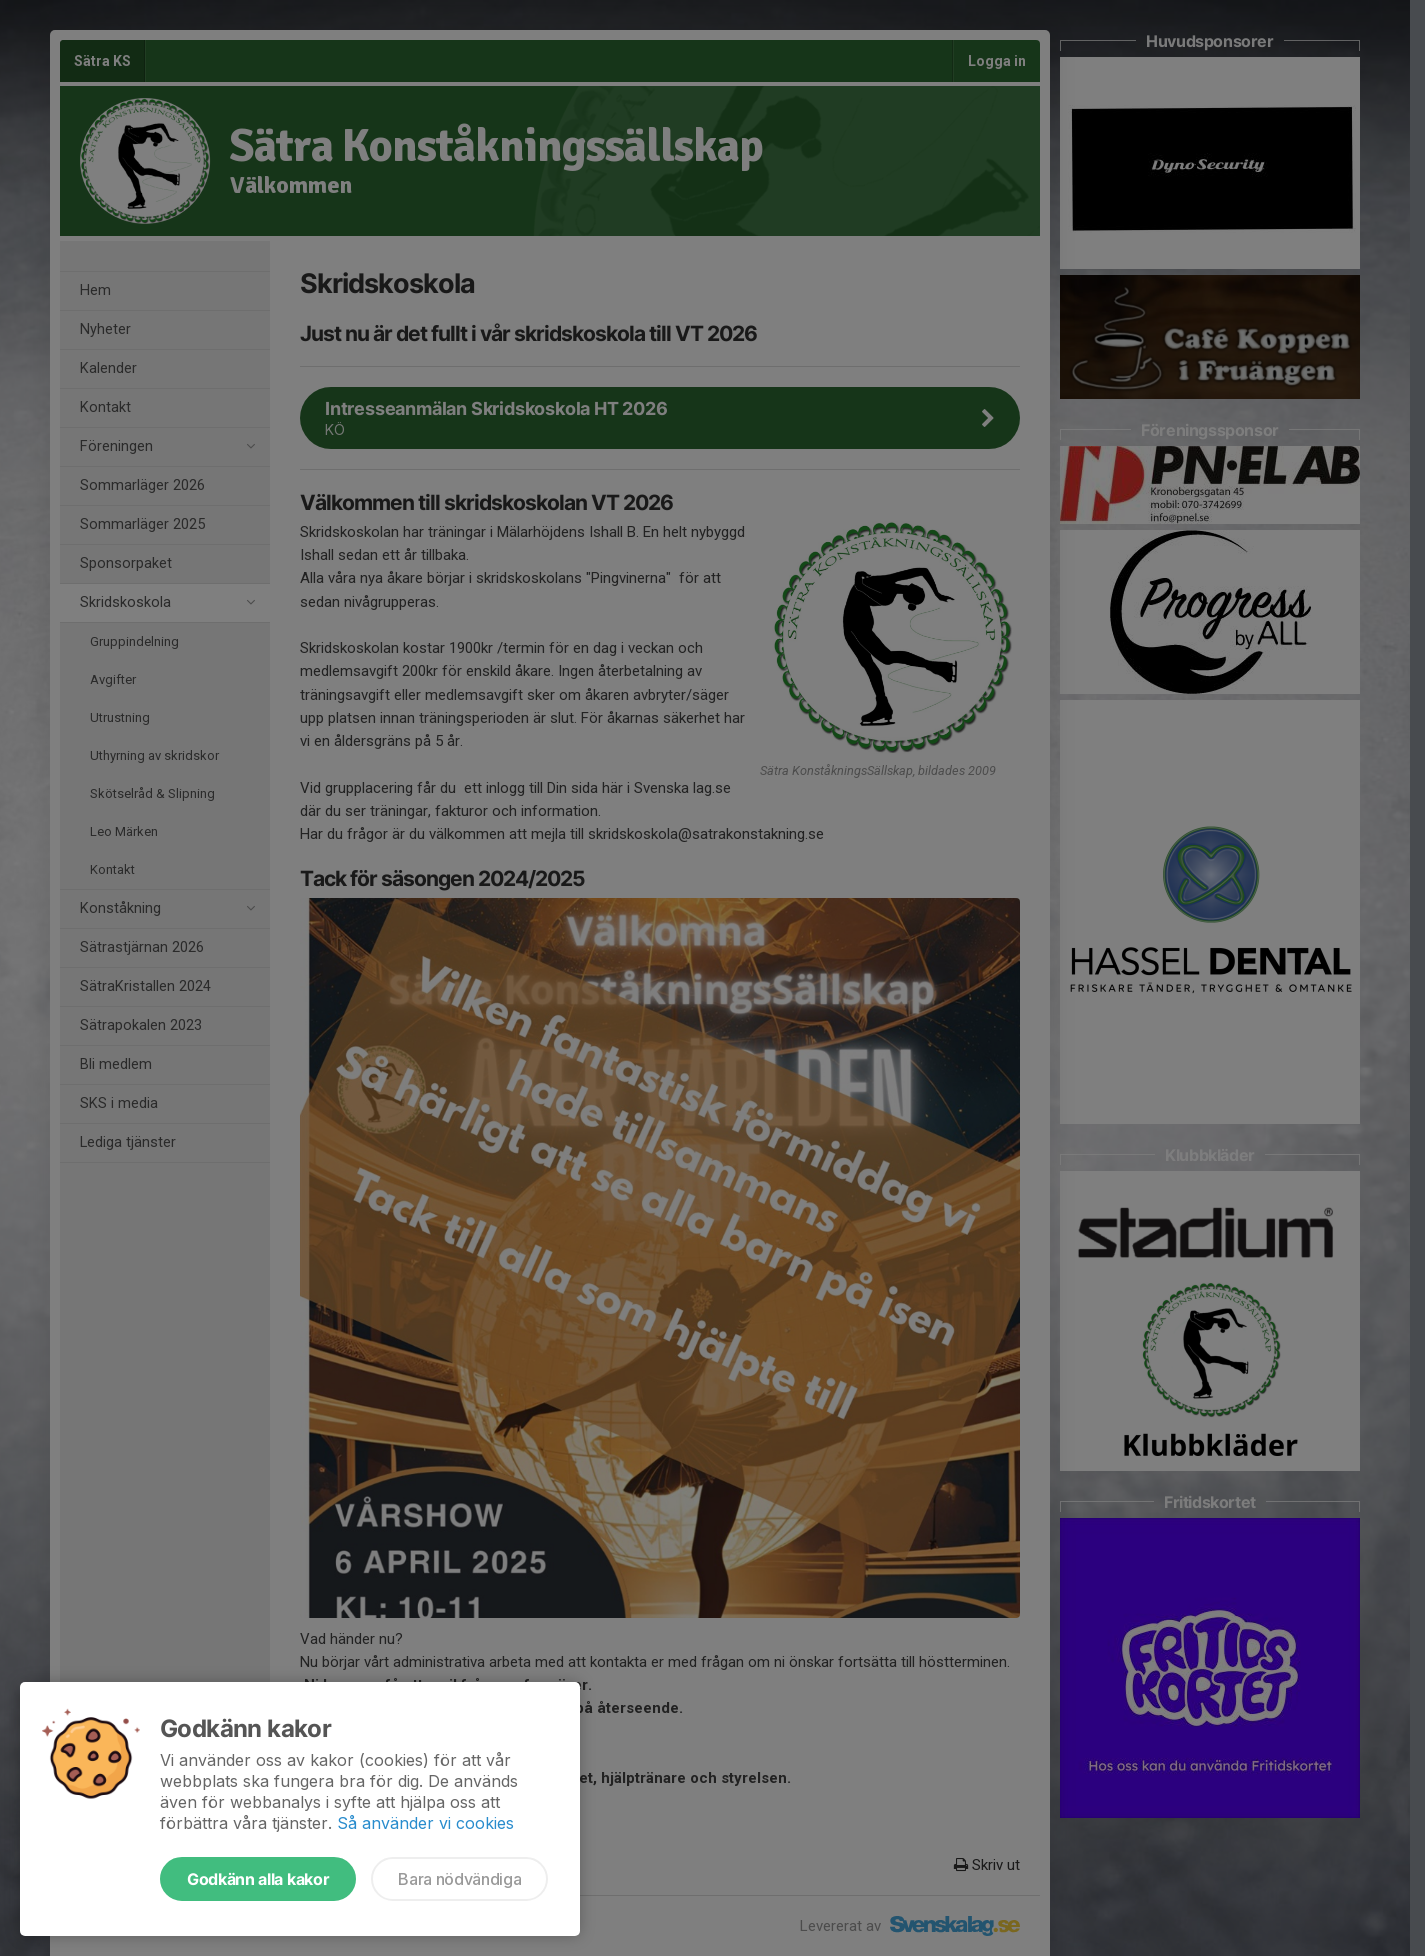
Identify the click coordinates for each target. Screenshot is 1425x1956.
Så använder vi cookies (425, 1823)
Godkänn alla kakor (258, 1879)
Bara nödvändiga (459, 1879)
